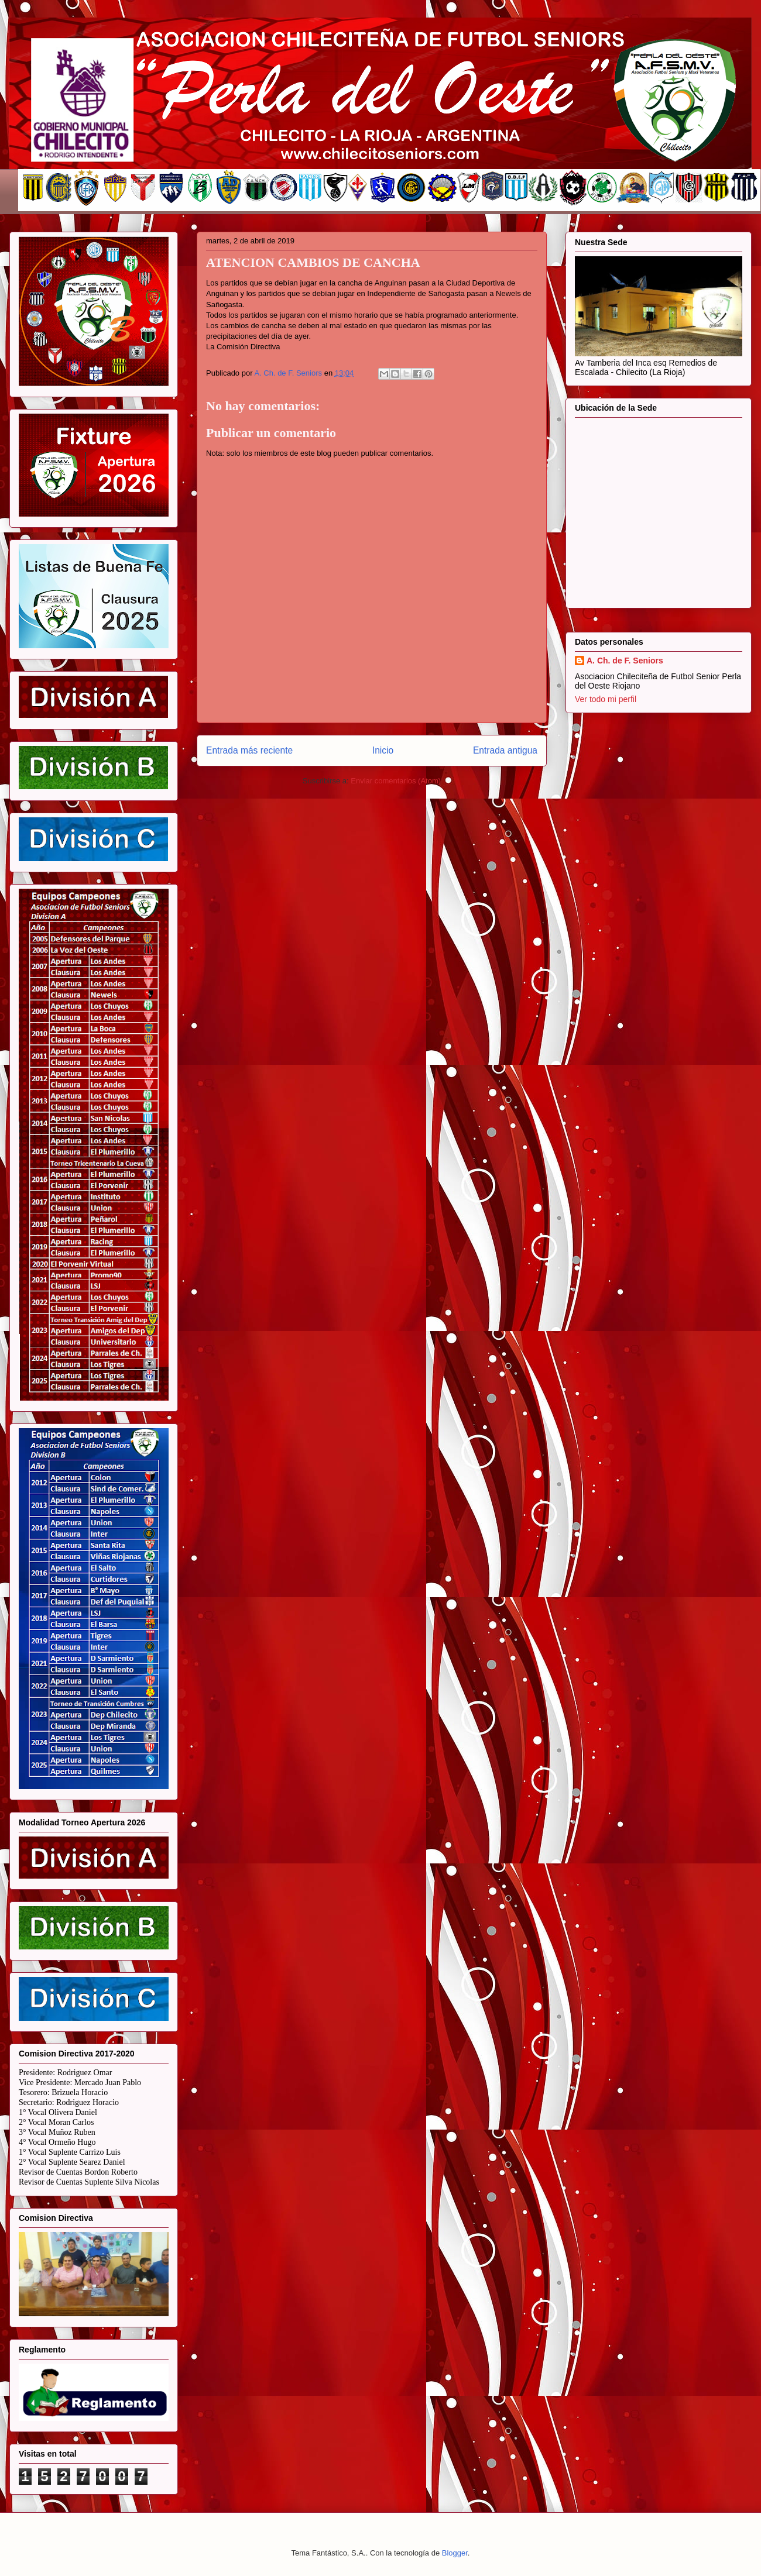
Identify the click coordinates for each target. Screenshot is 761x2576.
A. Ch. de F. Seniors (625, 660)
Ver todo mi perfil (605, 699)
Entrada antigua (505, 750)
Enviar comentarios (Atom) (396, 780)
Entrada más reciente (249, 750)
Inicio (382, 750)
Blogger (455, 2553)
